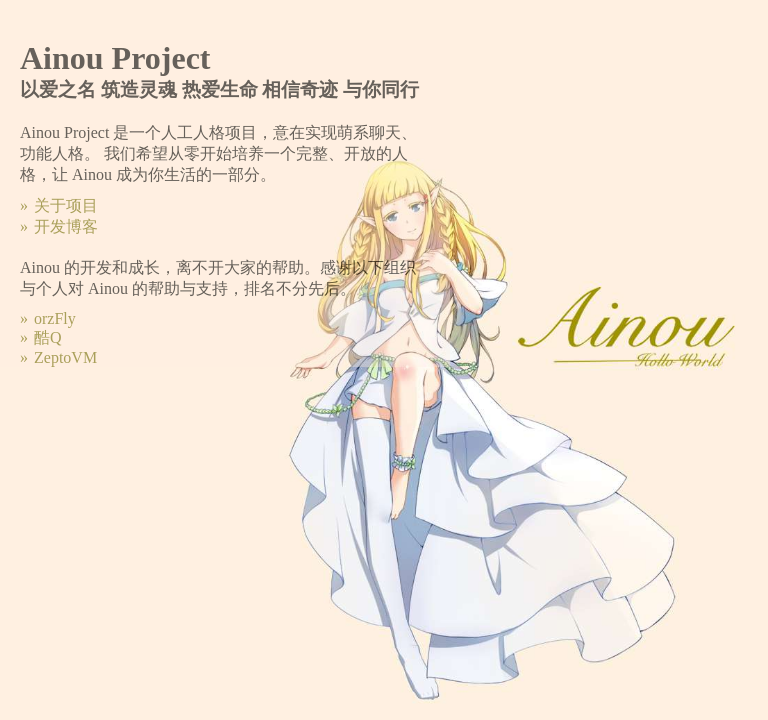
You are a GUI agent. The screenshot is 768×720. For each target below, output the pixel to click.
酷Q (48, 337)
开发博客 (66, 226)
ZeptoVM (65, 357)
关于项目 (66, 205)
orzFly (55, 318)
